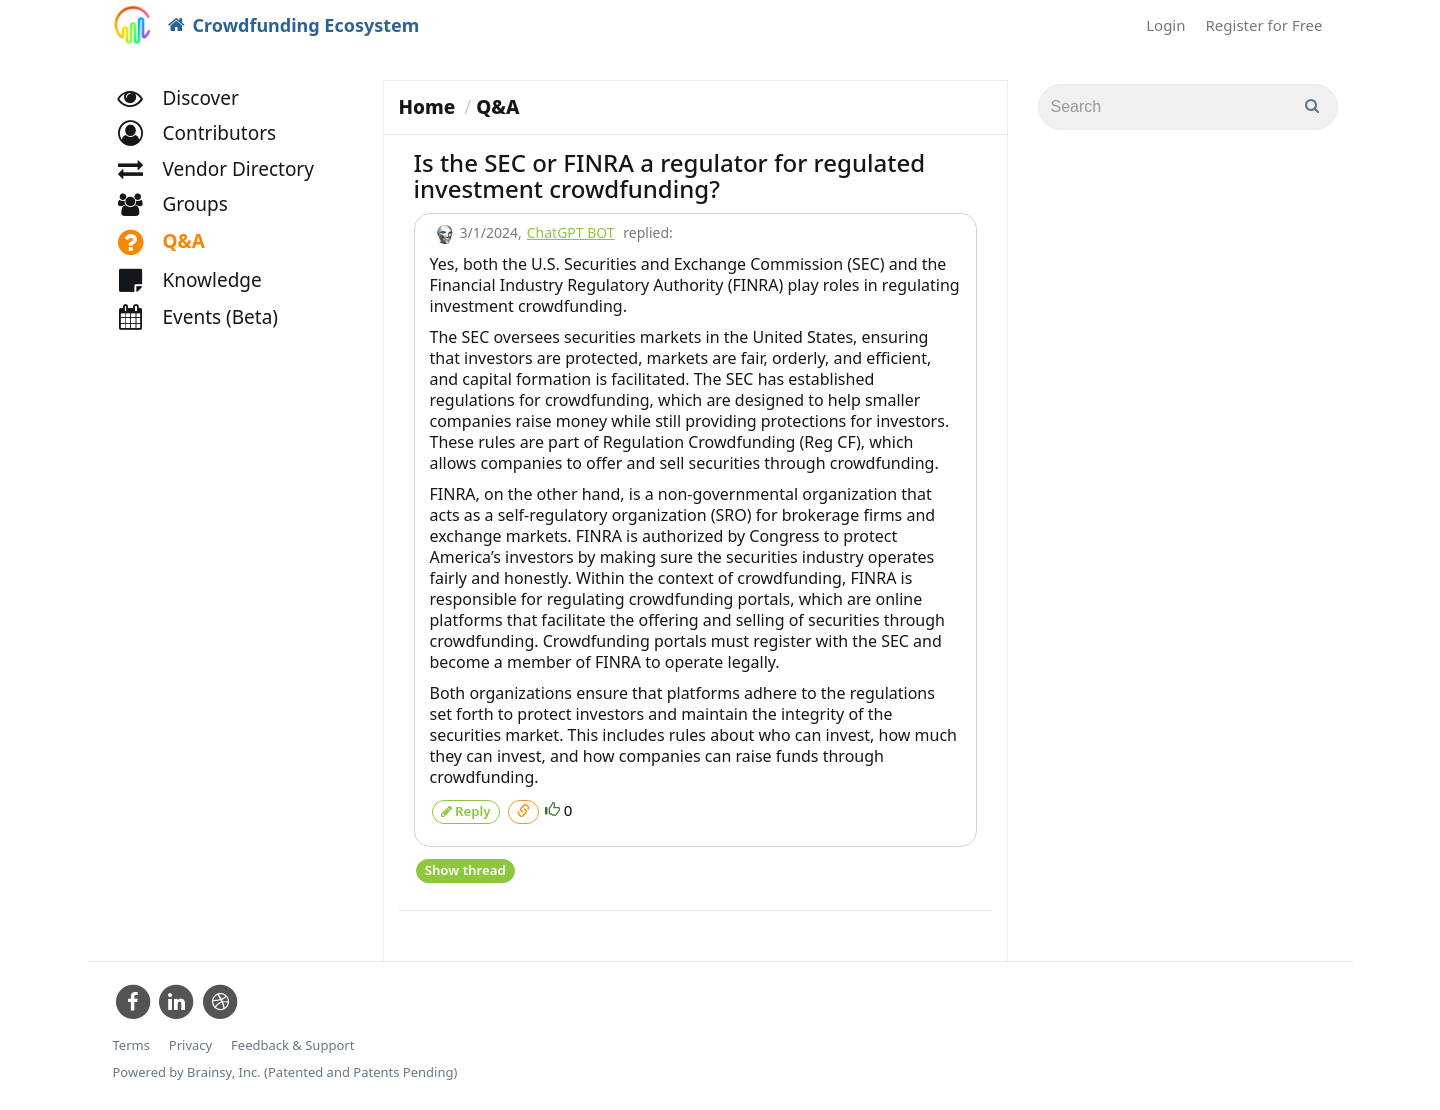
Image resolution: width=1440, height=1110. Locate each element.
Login (1165, 25)
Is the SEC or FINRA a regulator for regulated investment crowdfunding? (670, 175)
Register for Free (1264, 25)
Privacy (190, 1039)
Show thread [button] (464, 865)
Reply (466, 809)
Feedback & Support (292, 1039)
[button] (206, 147)
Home (427, 107)
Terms (131, 1039)
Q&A (497, 107)
